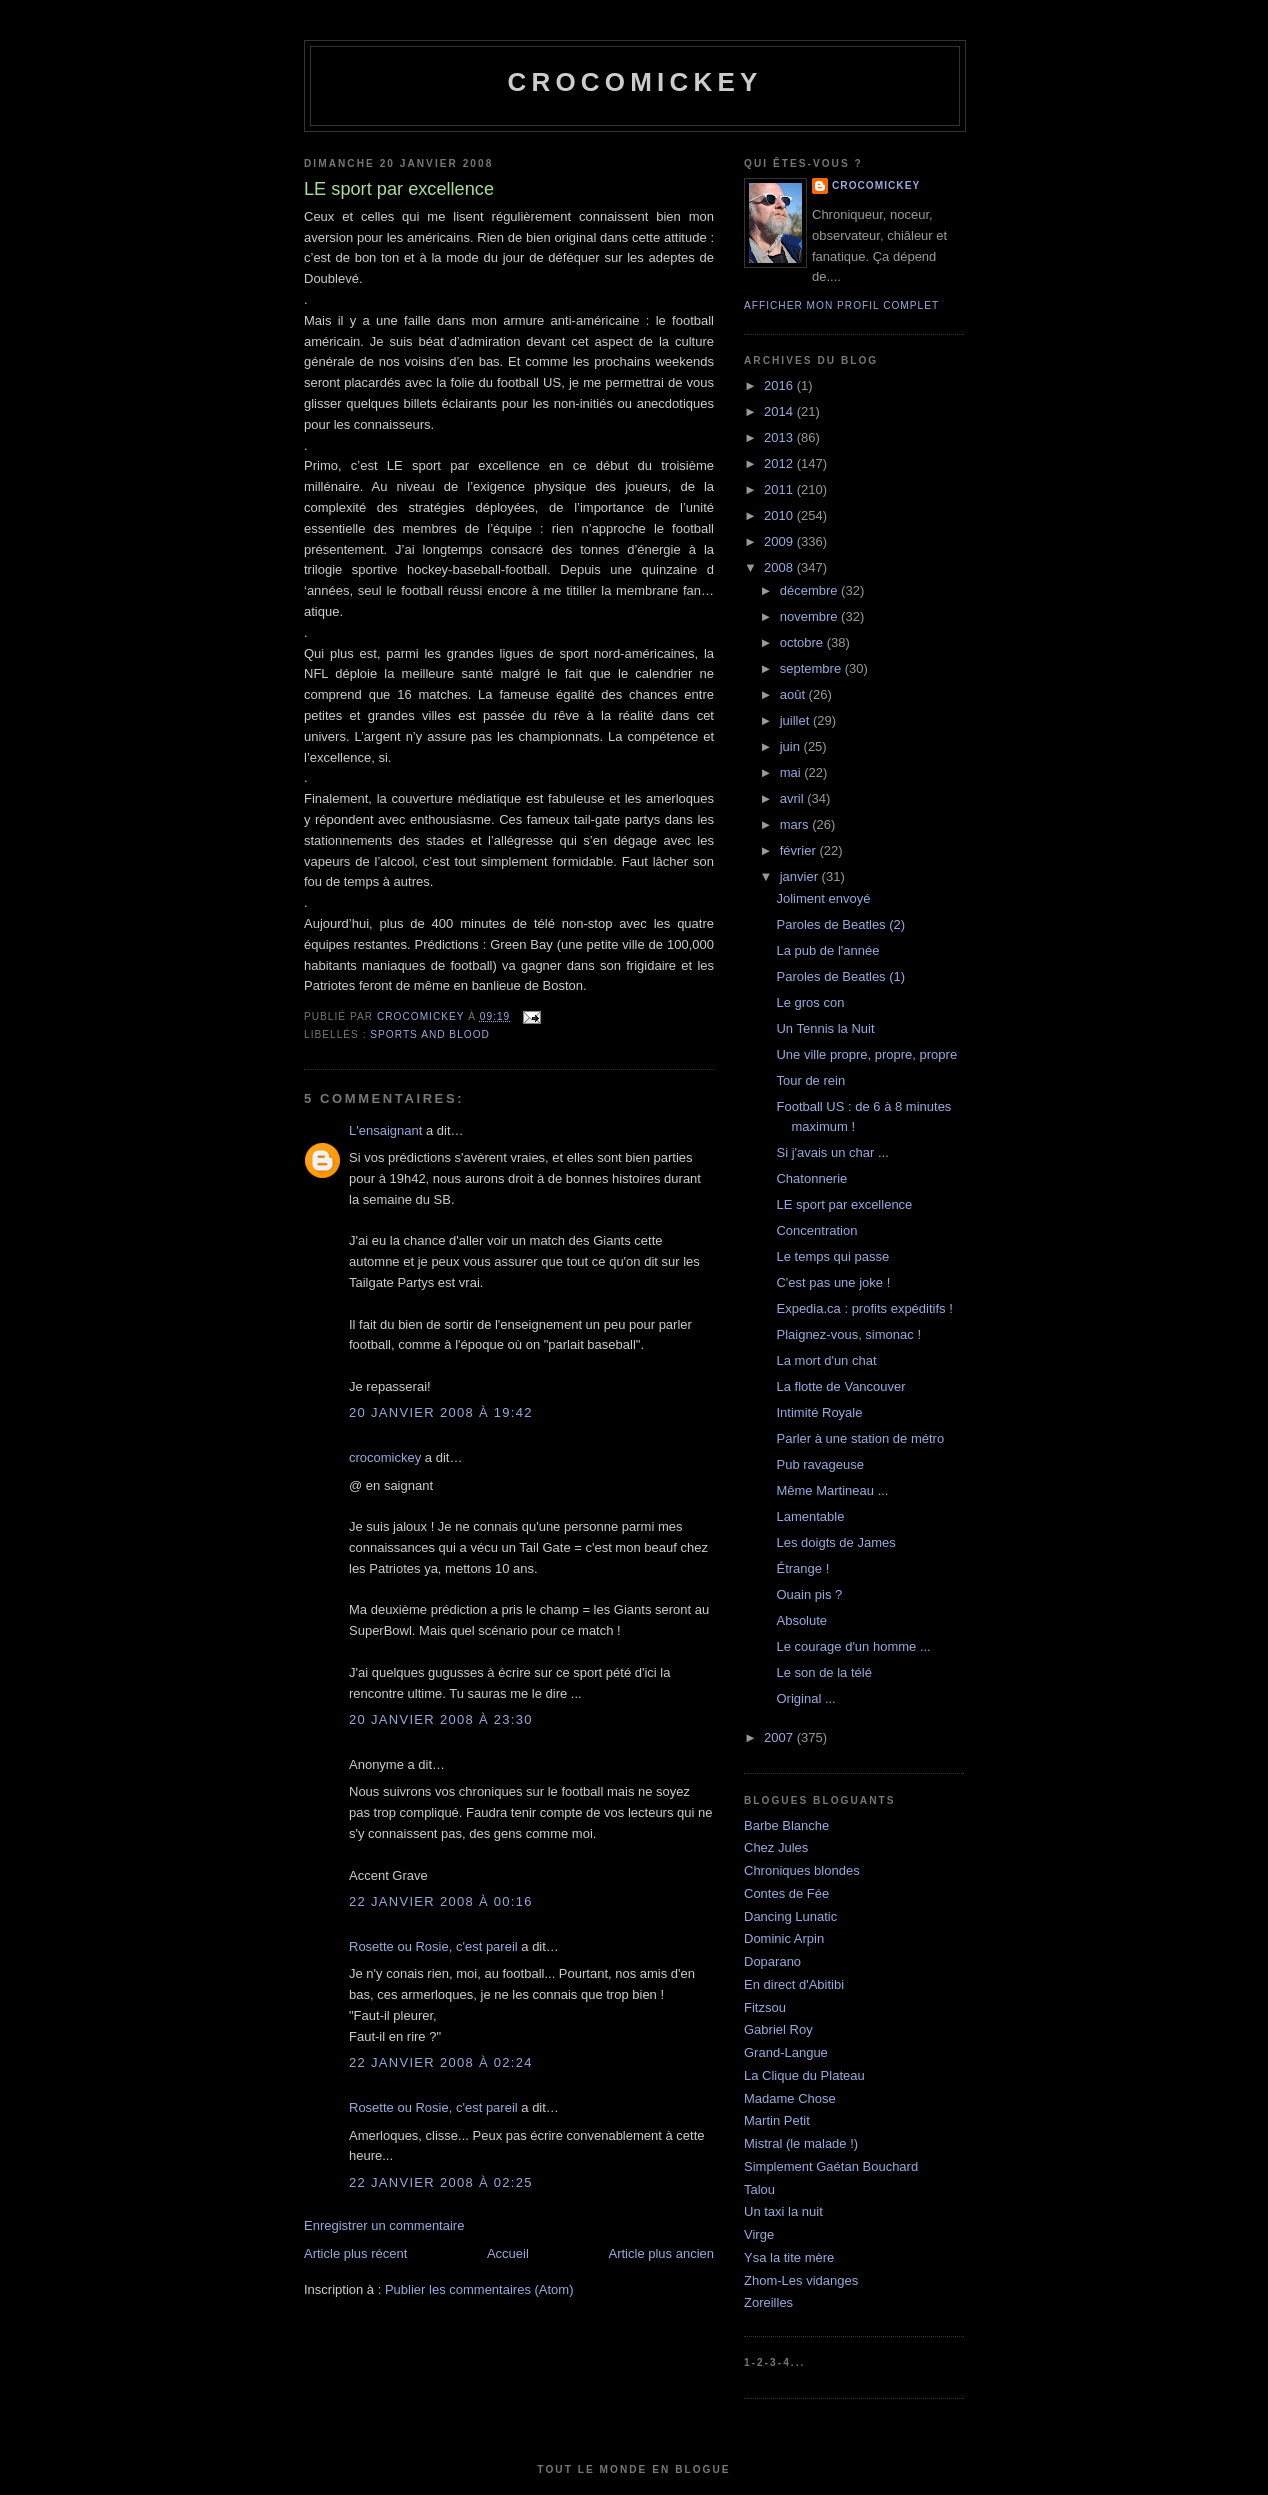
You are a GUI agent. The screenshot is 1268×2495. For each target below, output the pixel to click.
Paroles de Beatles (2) (840, 924)
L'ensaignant (385, 1130)
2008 (780, 567)
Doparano (772, 1961)
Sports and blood (430, 1034)
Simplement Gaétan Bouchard (831, 2166)
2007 (780, 1737)
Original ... (805, 1698)
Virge (759, 2234)
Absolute (801, 1620)
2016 (780, 385)
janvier (801, 876)
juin (792, 746)
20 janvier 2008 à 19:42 (441, 1412)
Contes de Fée (786, 1893)
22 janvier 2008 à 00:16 (441, 1901)
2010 (780, 515)
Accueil (508, 2253)
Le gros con (810, 1002)
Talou (759, 2189)
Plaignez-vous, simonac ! (848, 1334)
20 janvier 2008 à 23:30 (441, 1719)
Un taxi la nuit (783, 2211)
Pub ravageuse (819, 1464)
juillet (796, 720)
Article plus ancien (662, 2253)
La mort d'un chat (826, 1360)
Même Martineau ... (832, 1490)
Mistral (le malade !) (801, 2143)
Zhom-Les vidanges (801, 2280)
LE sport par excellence (844, 1204)
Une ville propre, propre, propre (866, 1054)
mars (796, 824)
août (794, 694)
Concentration (816, 1230)
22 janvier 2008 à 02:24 (441, 2062)
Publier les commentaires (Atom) (479, 2289)
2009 (780, 541)
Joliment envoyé (823, 898)
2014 (780, 411)
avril (793, 798)
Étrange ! (802, 1568)
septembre (812, 668)
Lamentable (810, 1516)
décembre (810, 590)
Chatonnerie (811, 1178)
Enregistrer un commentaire (384, 2225)
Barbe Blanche (786, 1825)
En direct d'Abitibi (794, 1984)
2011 (780, 489)
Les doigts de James (835, 1542)
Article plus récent (355, 2253)
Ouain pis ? (809, 1594)
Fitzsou (765, 2007)
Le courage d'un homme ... (853, 1646)
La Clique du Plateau (804, 2075)
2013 (780, 437)
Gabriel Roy (778, 2029)
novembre (810, 616)
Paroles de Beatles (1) (840, 976)
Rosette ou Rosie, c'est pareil (433, 1946)
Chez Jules (776, 1847)
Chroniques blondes (802, 1870)
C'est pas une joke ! (833, 1282)
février (800, 850)
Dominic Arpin (784, 1938)
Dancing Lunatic (790, 1916)
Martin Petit (777, 2120)
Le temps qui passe (832, 1256)
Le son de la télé (823, 1672)
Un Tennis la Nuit (825, 1028)
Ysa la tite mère (789, 2257)
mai (792, 772)
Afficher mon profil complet (841, 305)
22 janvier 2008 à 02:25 (441, 2182)
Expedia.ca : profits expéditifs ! (864, 1308)
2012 (780, 463)
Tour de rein (810, 1080)
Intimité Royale (819, 1412)
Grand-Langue (786, 2052)
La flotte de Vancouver (840, 1386)
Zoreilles (768, 2302)
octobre (803, 642)
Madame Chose (790, 2098)
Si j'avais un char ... (832, 1152)
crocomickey (634, 82)
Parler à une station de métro (860, 1438)
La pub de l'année (827, 950)
